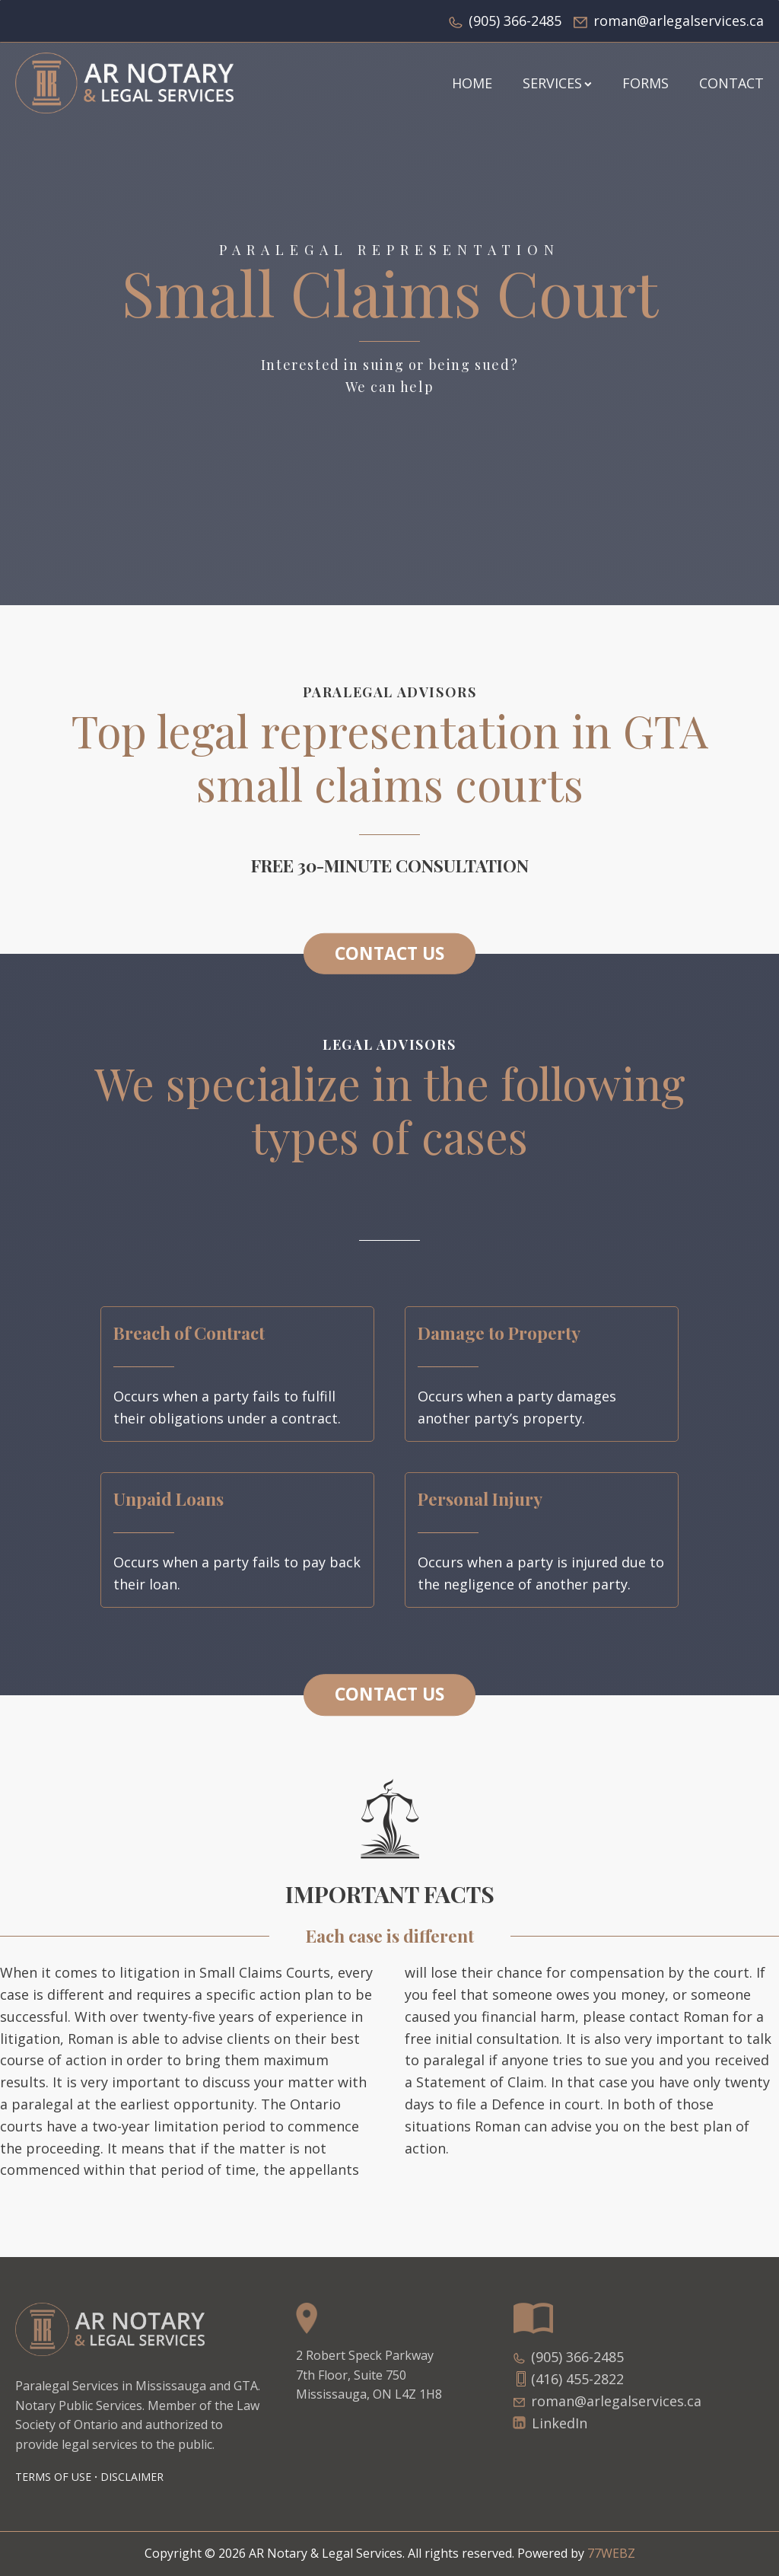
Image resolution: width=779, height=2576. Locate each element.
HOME (472, 83)
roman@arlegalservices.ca (678, 20)
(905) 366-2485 (515, 20)
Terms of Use (53, 2476)
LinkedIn (559, 2423)
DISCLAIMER (132, 2476)
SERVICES (557, 83)
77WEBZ (611, 2553)
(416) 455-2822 (577, 2379)
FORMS (645, 83)
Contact (731, 83)
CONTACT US (389, 953)
